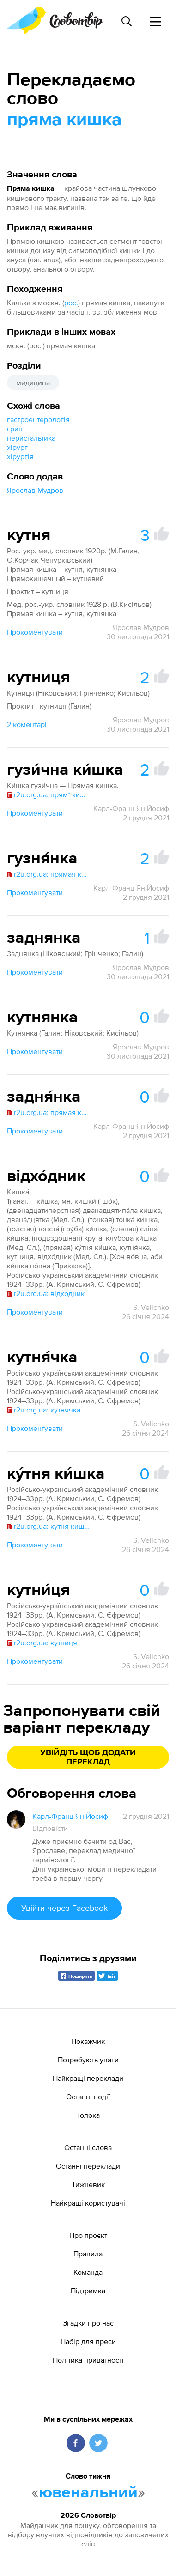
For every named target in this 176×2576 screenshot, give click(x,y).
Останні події (88, 2096)
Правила (88, 2253)
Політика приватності (88, 2360)
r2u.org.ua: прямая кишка (48, 874)
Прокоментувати (35, 632)
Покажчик (88, 2041)
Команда (88, 2272)
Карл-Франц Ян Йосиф (131, 808)
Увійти (64, 1908)
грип (15, 428)
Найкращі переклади (88, 2078)
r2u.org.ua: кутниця (42, 1642)
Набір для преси (88, 2341)
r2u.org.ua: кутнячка (43, 1410)
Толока (88, 2115)
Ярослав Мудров (35, 490)
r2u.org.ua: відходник (46, 1293)
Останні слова (88, 2147)
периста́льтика (31, 438)
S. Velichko (151, 1307)
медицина (33, 382)
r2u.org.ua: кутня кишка (48, 1526)
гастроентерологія (38, 419)
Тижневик (88, 2184)
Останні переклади (88, 2166)
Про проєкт (88, 2235)
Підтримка (88, 2290)
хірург (17, 447)
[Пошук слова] (126, 21)
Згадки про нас (88, 2323)
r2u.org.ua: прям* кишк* (48, 794)
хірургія (20, 456)
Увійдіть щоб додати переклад (88, 1757)
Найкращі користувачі (88, 2203)
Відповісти (50, 1828)
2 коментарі (27, 724)
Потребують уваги (88, 2059)
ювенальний (88, 2493)
